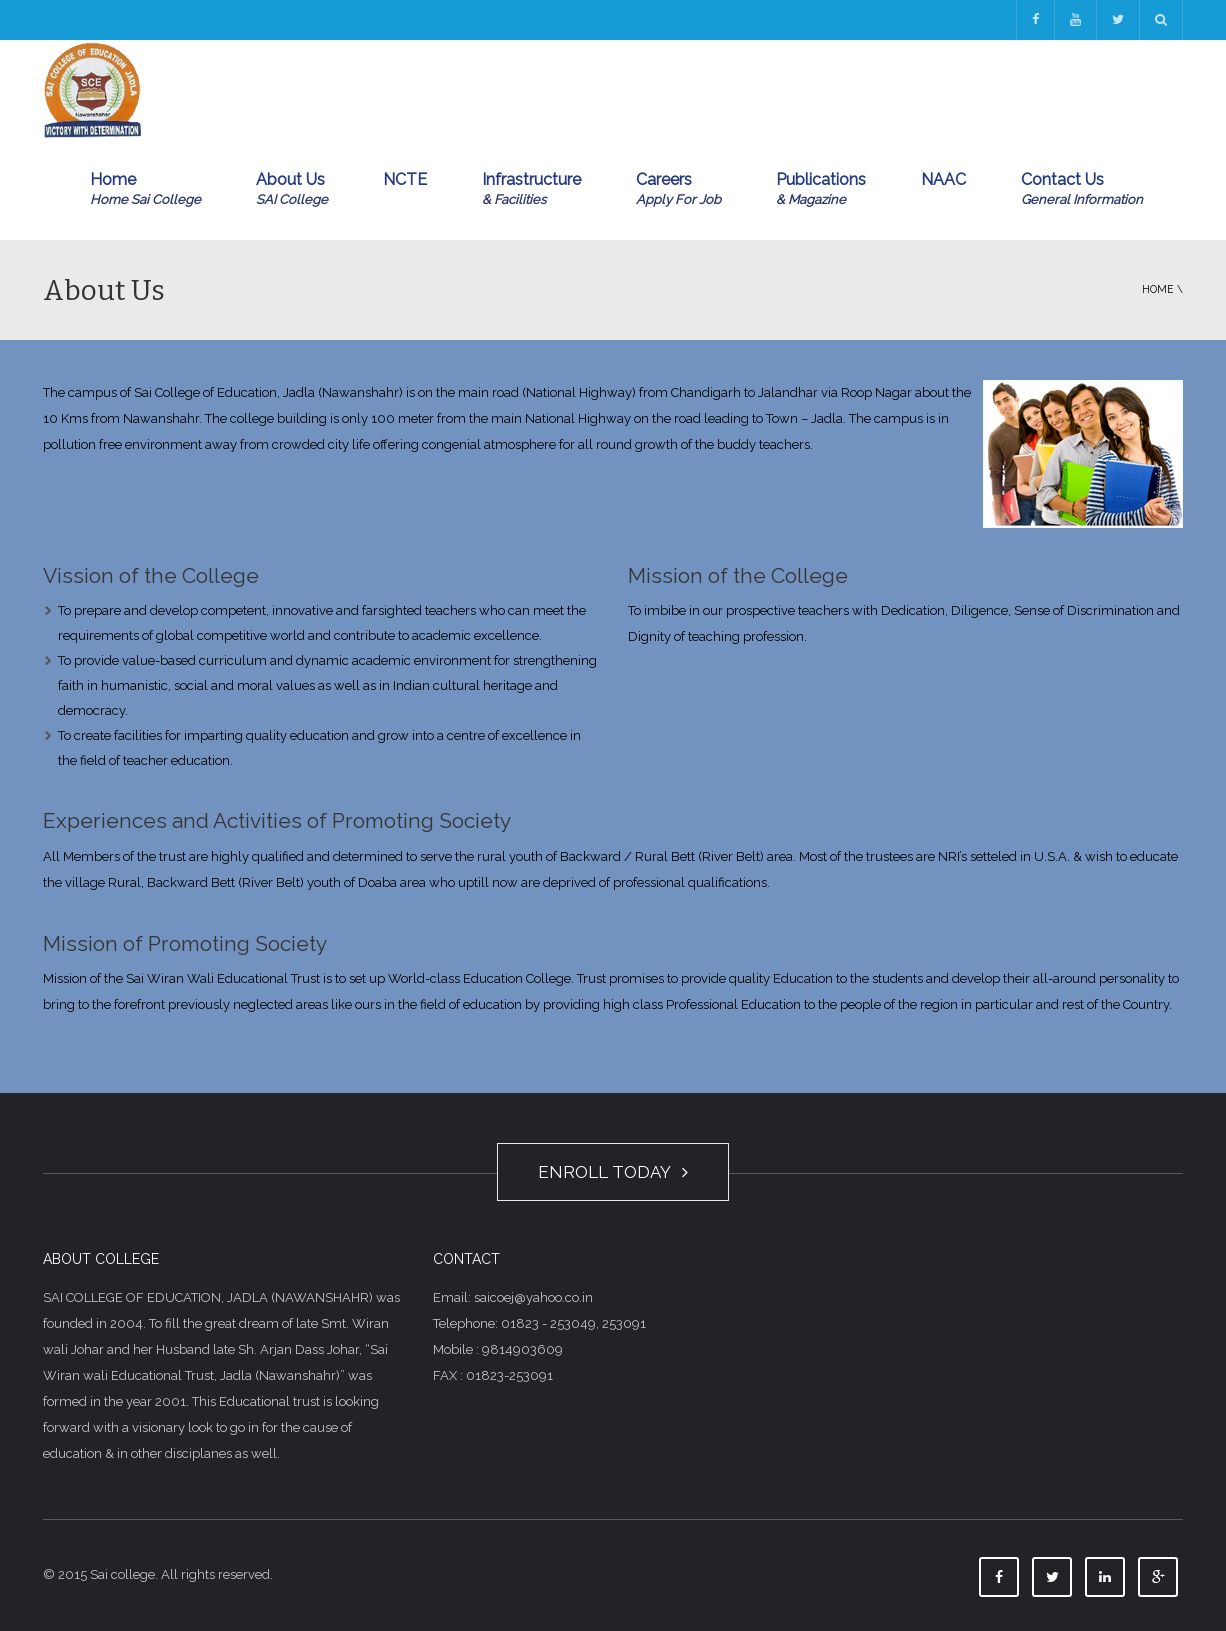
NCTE (405, 179)
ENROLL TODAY (613, 1172)
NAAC (943, 179)
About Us (292, 190)
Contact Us (1082, 190)
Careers (678, 190)
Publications (821, 190)
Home (145, 190)
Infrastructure (531, 190)
